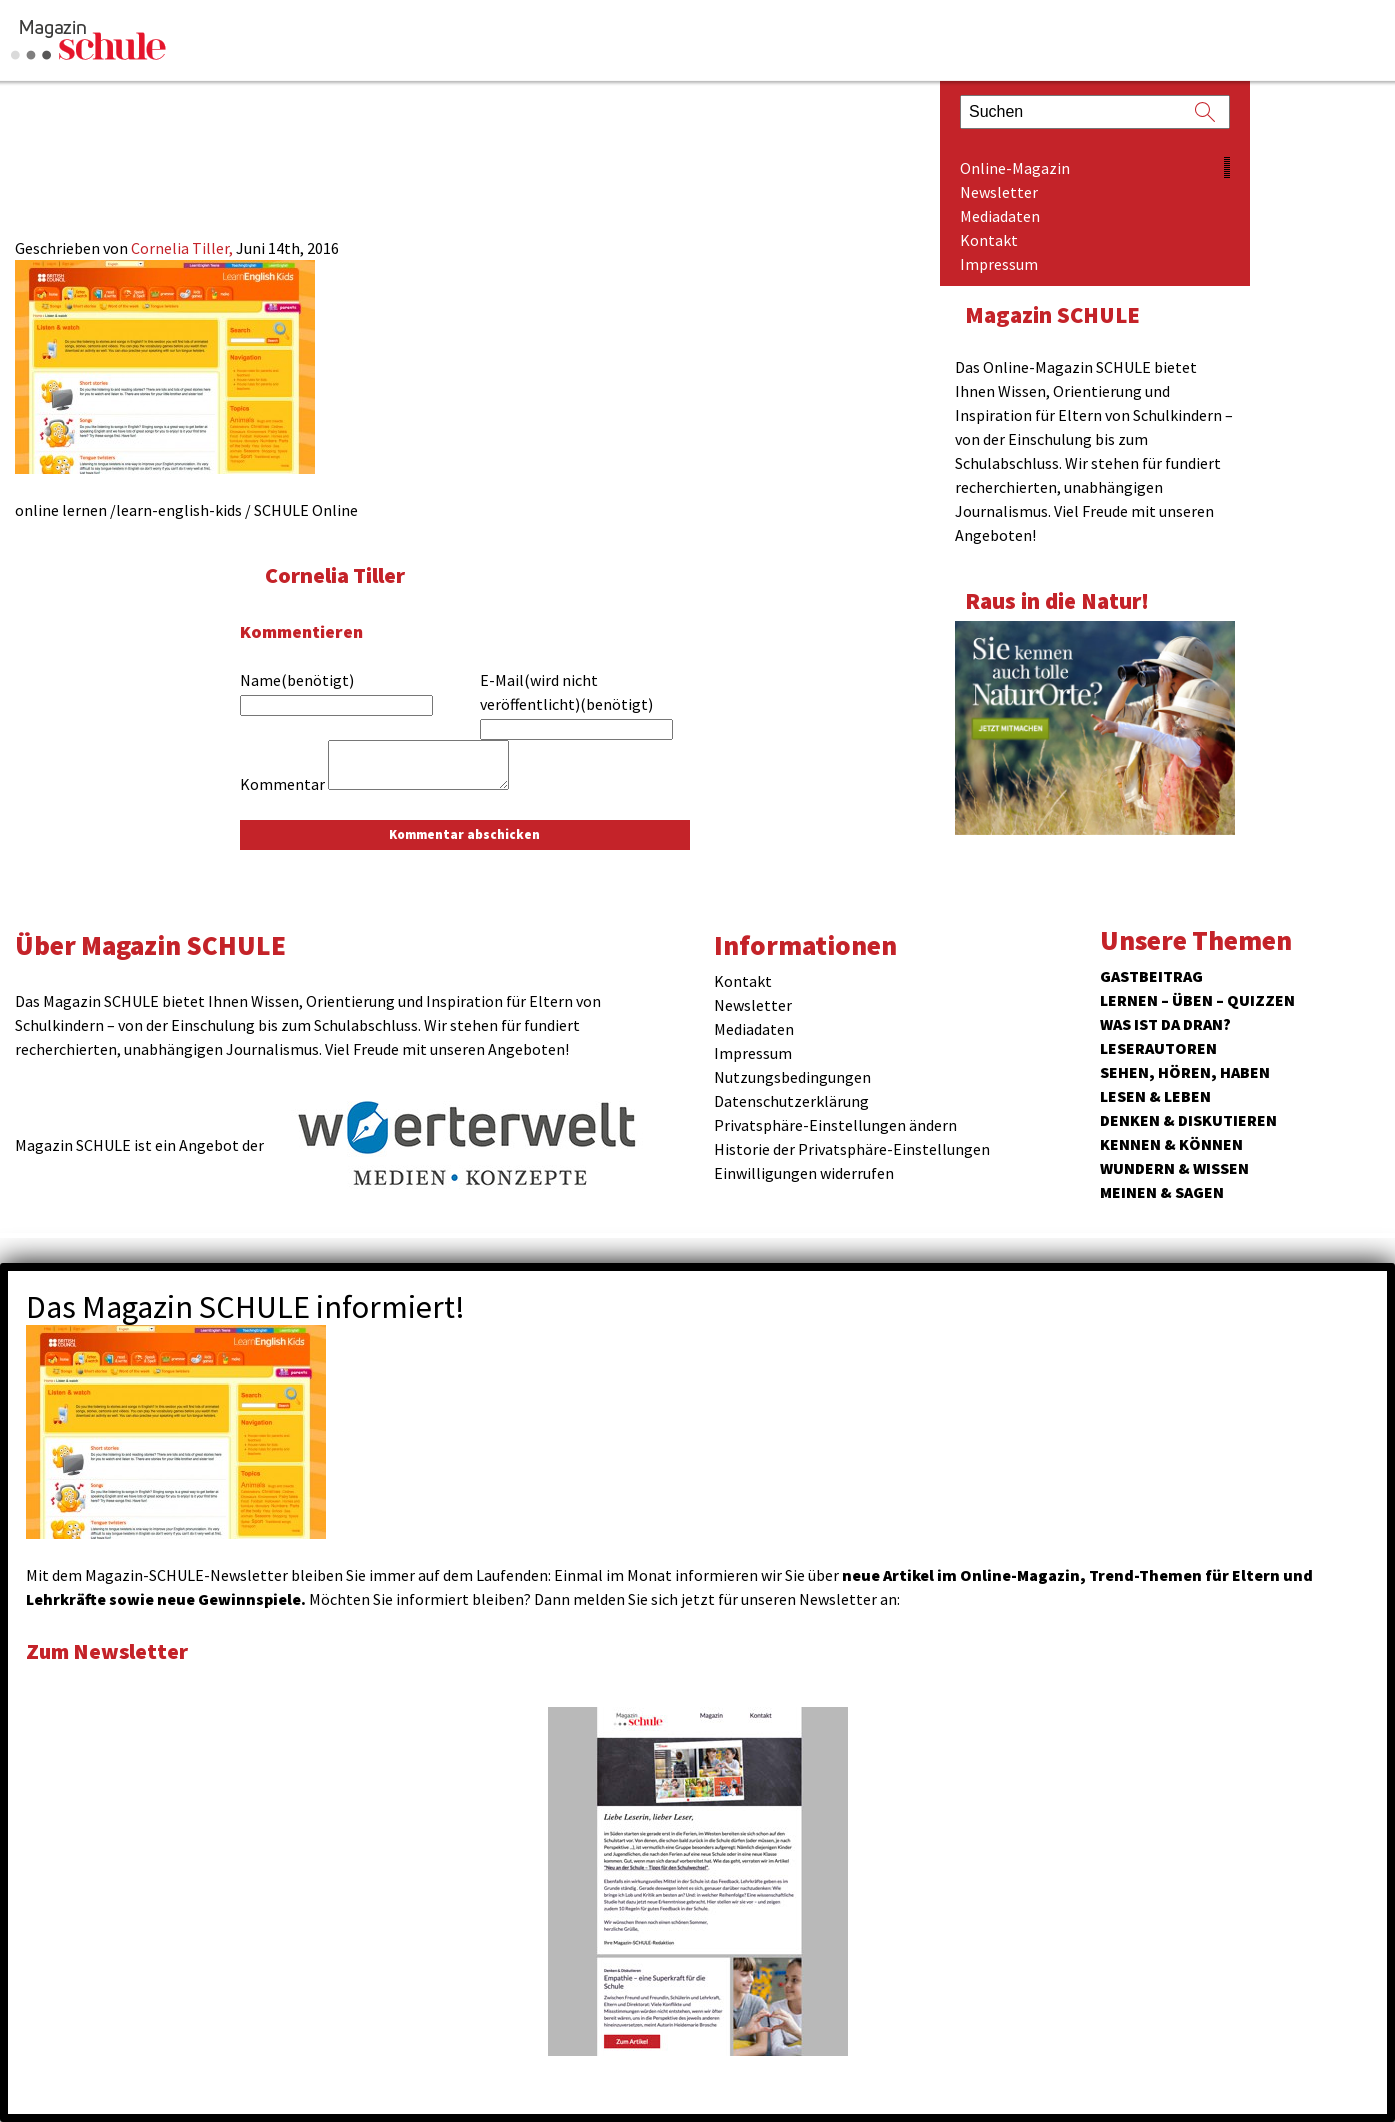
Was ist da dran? (1165, 1024)
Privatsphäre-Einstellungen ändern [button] (835, 1125)
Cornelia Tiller (337, 574)
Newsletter (999, 192)
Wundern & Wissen (1174, 1168)
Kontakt (989, 240)
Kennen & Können (1171, 1144)
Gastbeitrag (1151, 976)
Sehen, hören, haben (1185, 1072)
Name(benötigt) (297, 680)
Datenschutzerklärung (791, 1101)
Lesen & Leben (1155, 1096)
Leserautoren (1158, 1048)
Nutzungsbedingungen (792, 1077)
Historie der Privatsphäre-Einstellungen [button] (852, 1149)
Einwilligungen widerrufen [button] (804, 1173)
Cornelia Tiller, (183, 248)
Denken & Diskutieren (1188, 1120)
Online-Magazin (1015, 168)
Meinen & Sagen (1162, 1192)
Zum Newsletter (110, 1650)
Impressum (999, 264)
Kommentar (282, 784)
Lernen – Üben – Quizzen (1197, 1000)
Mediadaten (1000, 216)
